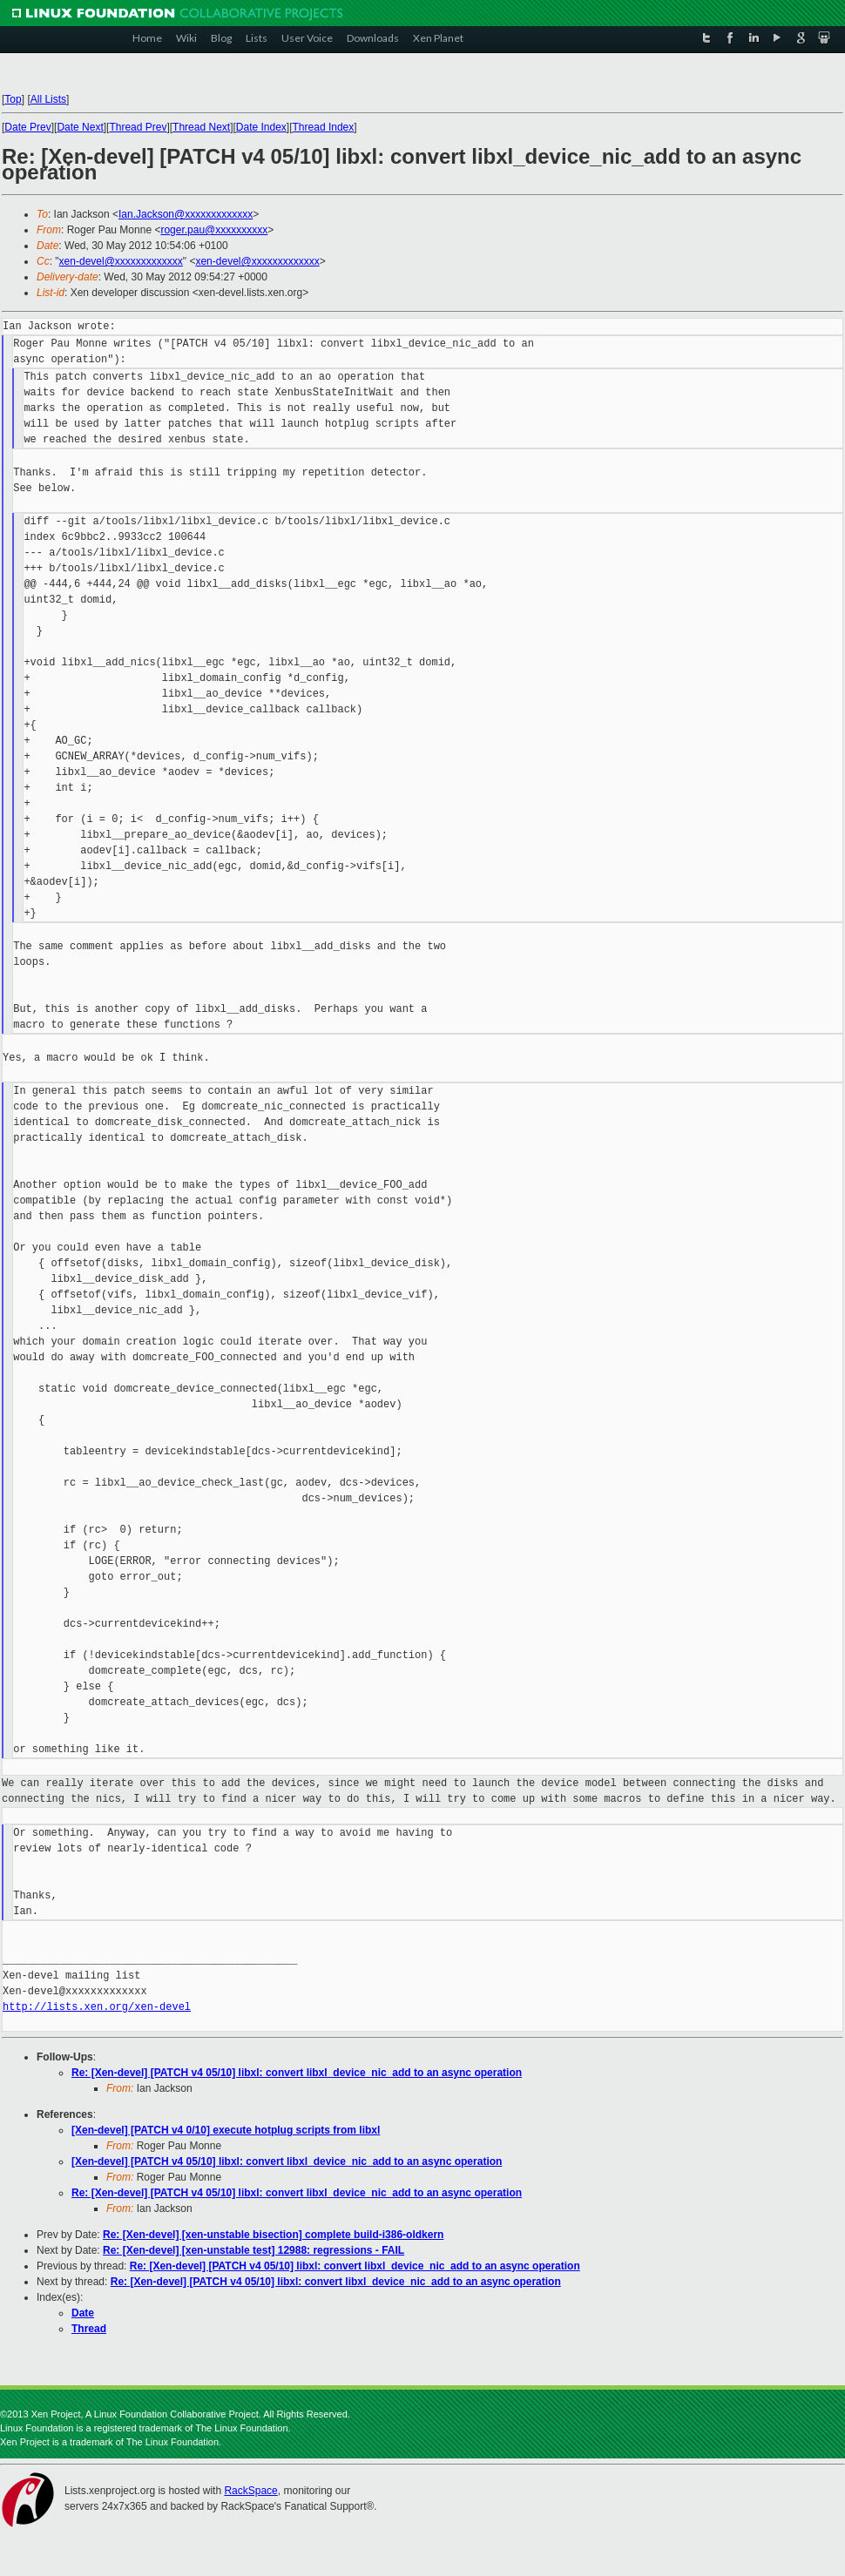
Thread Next (201, 127)
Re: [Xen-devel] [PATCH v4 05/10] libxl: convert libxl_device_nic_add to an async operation (296, 2073)
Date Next (80, 127)
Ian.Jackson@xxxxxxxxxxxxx (185, 214)
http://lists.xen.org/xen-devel (97, 2006)
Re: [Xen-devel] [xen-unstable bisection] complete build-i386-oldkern (273, 2235)
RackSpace (250, 2491)
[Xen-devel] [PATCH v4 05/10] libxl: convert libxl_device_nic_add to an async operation (286, 2161)
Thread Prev (137, 127)
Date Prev (27, 127)
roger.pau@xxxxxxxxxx (213, 230)
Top (12, 99)
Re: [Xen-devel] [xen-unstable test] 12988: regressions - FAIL (253, 2250)
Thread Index (324, 127)
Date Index (261, 127)
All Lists (48, 99)
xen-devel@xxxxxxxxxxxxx (121, 261)
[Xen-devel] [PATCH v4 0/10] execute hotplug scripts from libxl (225, 2130)
